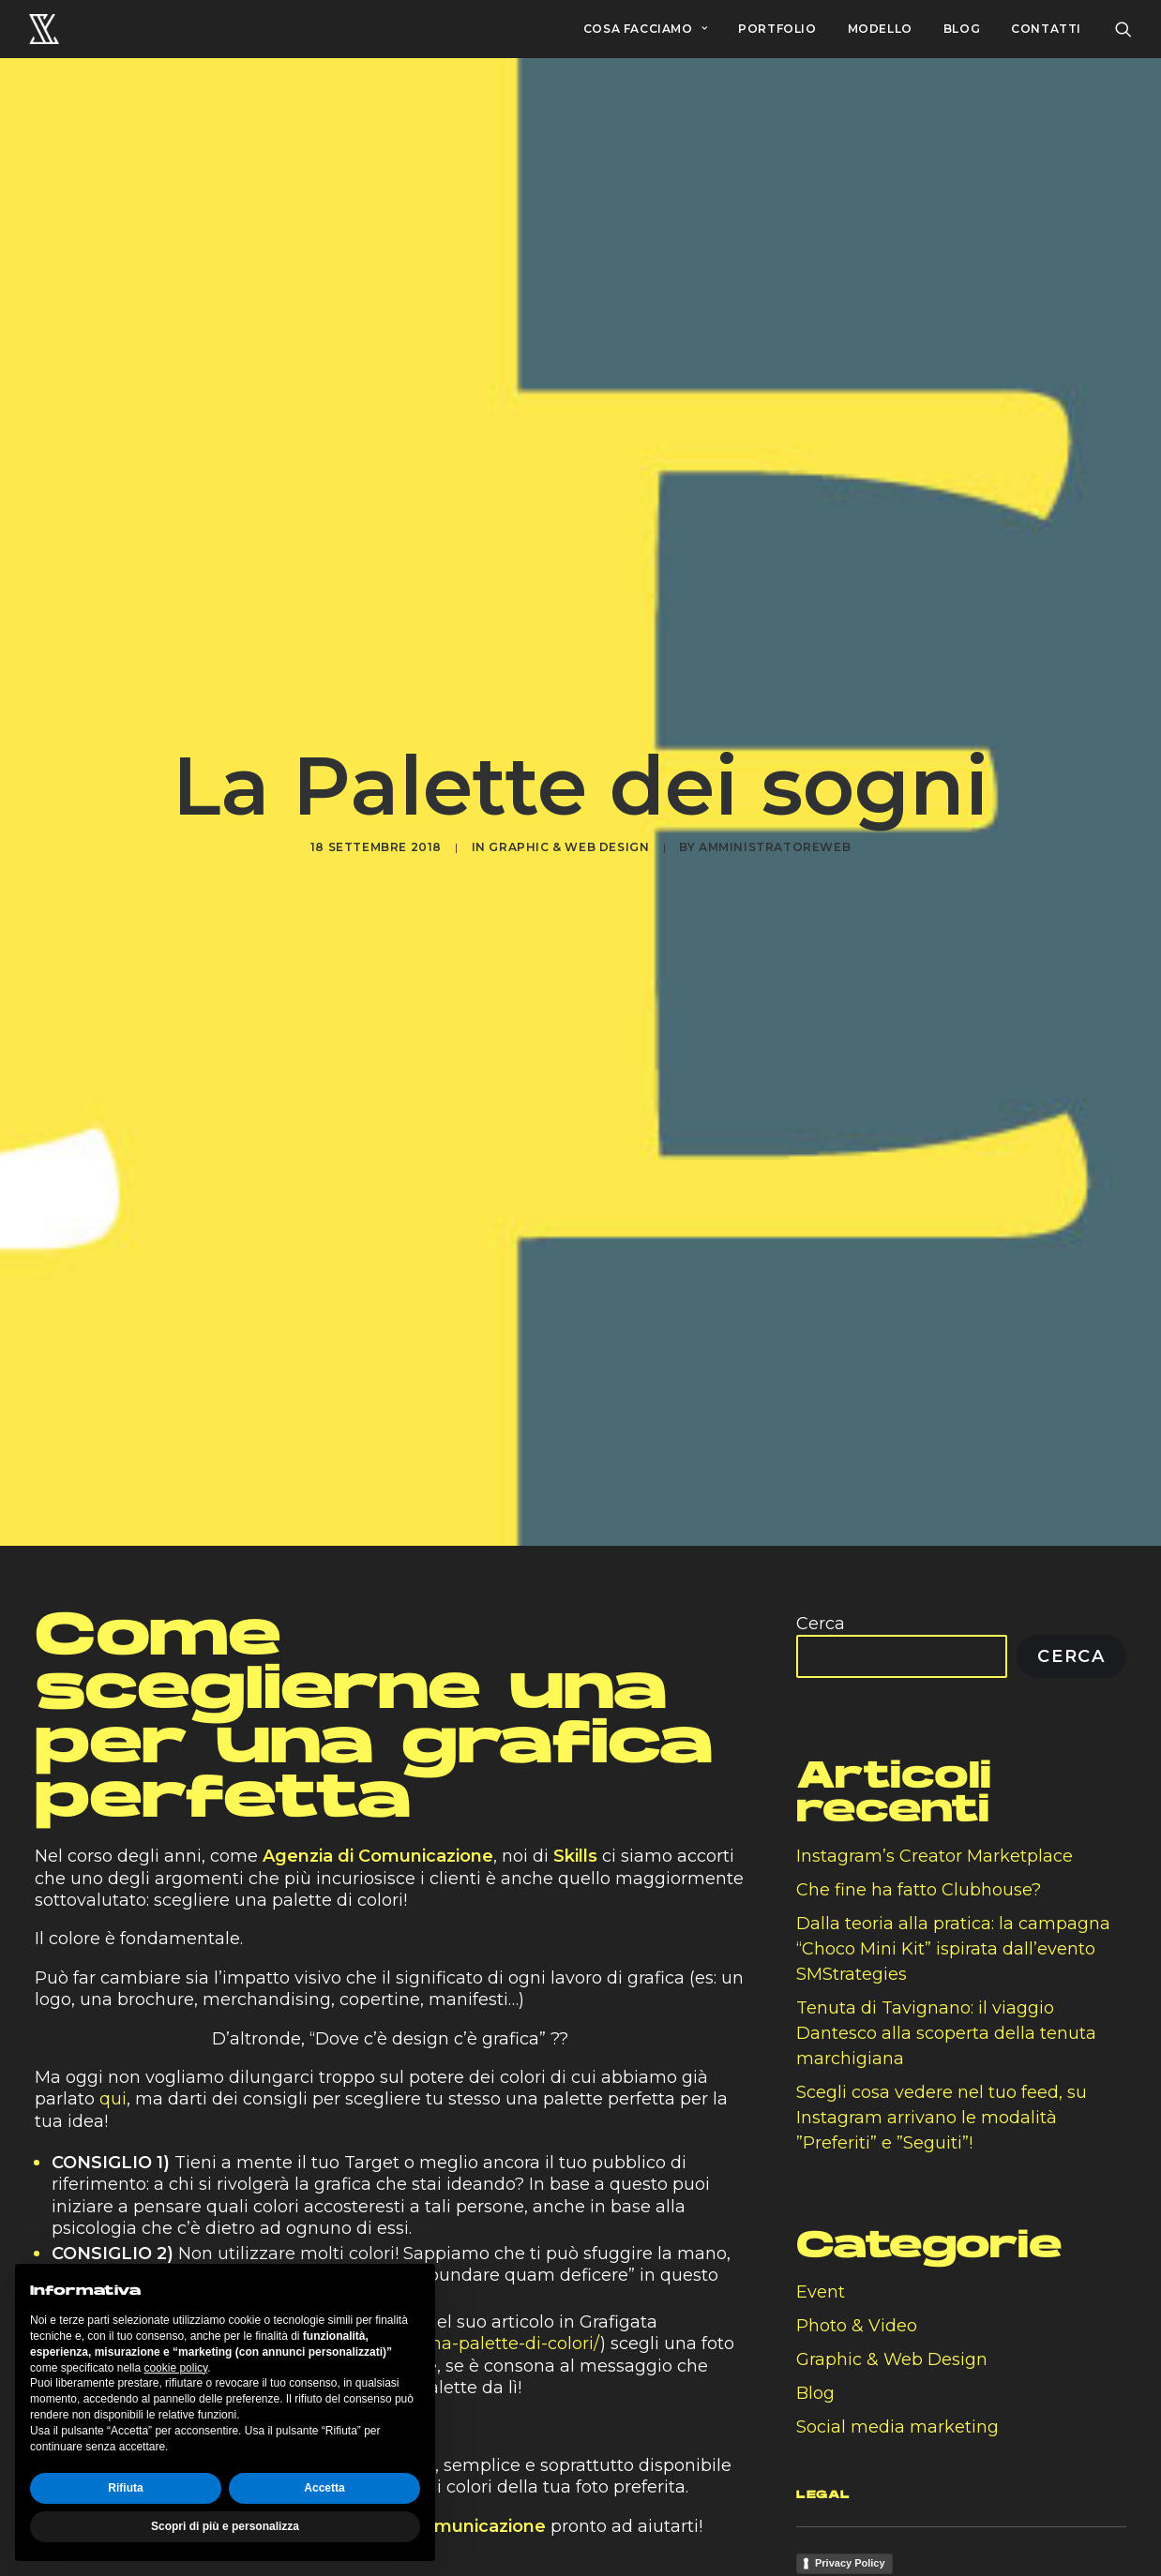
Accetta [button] (324, 2487)
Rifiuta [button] (125, 2487)
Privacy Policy (850, 2563)
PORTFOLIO (777, 29)
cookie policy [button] (175, 2367)
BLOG (961, 29)
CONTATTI (1046, 29)
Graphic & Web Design (569, 847)
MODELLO (880, 29)
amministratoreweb (775, 847)
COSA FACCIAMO (645, 29)
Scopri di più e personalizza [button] (225, 2526)
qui (113, 2099)
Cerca (820, 1623)
